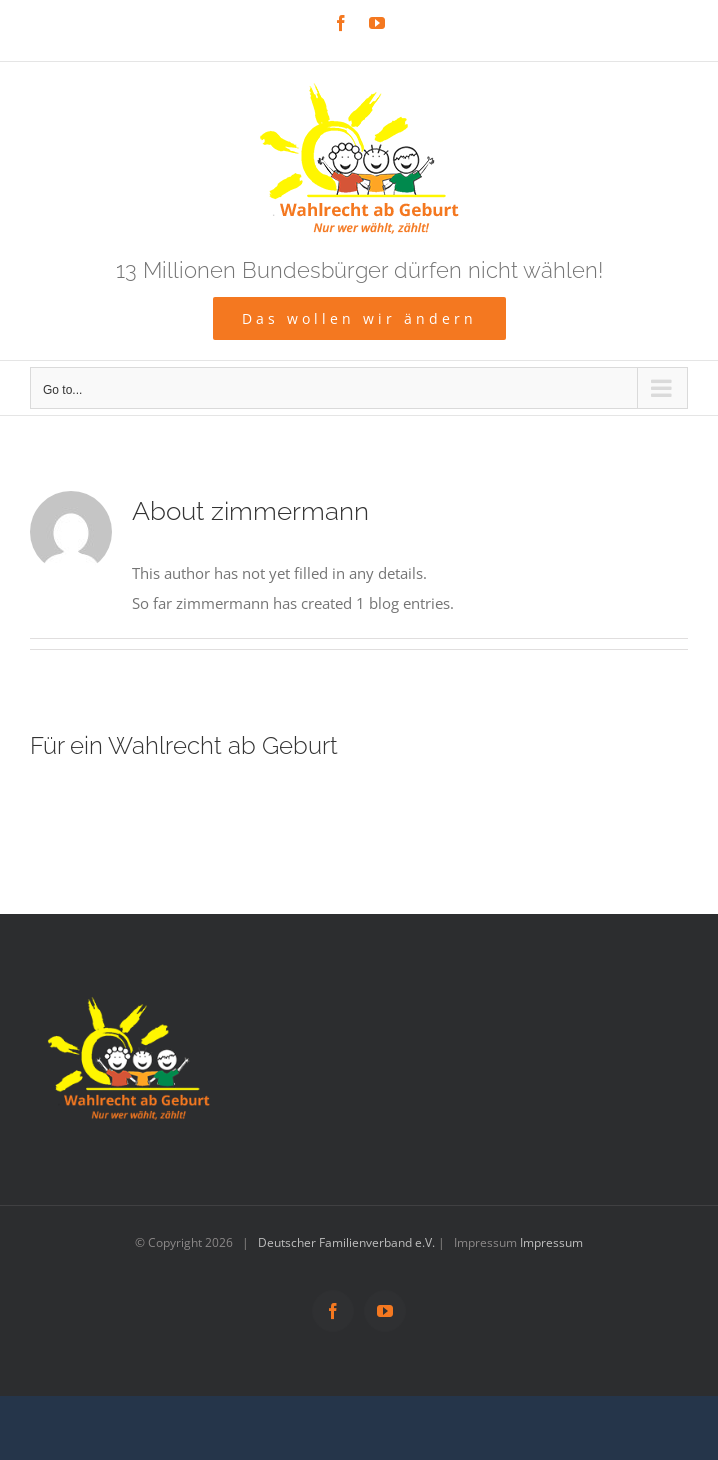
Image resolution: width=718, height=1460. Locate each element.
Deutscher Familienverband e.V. (346, 1242)
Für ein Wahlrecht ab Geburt (184, 746)
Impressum (551, 1242)
